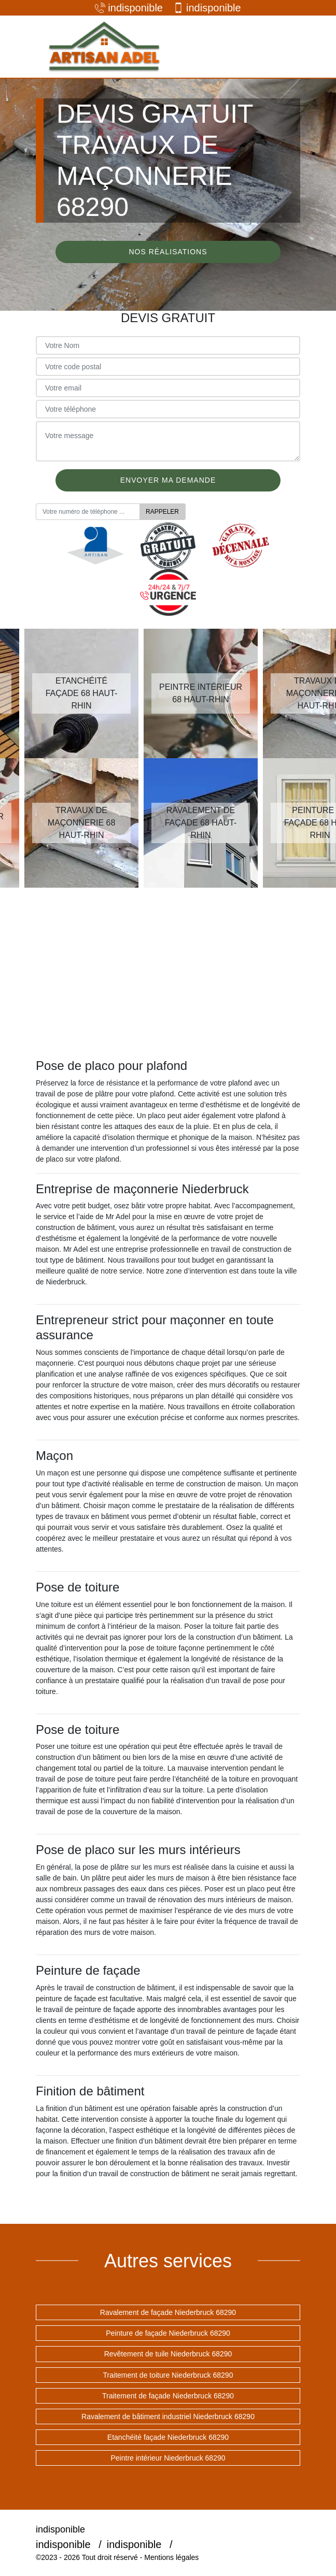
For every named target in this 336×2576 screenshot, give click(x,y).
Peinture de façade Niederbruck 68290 (168, 2333)
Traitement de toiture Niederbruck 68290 (168, 2375)
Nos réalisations (168, 252)
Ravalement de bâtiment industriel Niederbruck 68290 (168, 2416)
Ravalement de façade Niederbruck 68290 (168, 2312)
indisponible (129, 7)
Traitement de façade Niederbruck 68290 (168, 2396)
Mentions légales (171, 2557)
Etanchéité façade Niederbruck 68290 (168, 2437)
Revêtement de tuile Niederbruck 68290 (168, 2354)
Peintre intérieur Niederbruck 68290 (167, 2458)
